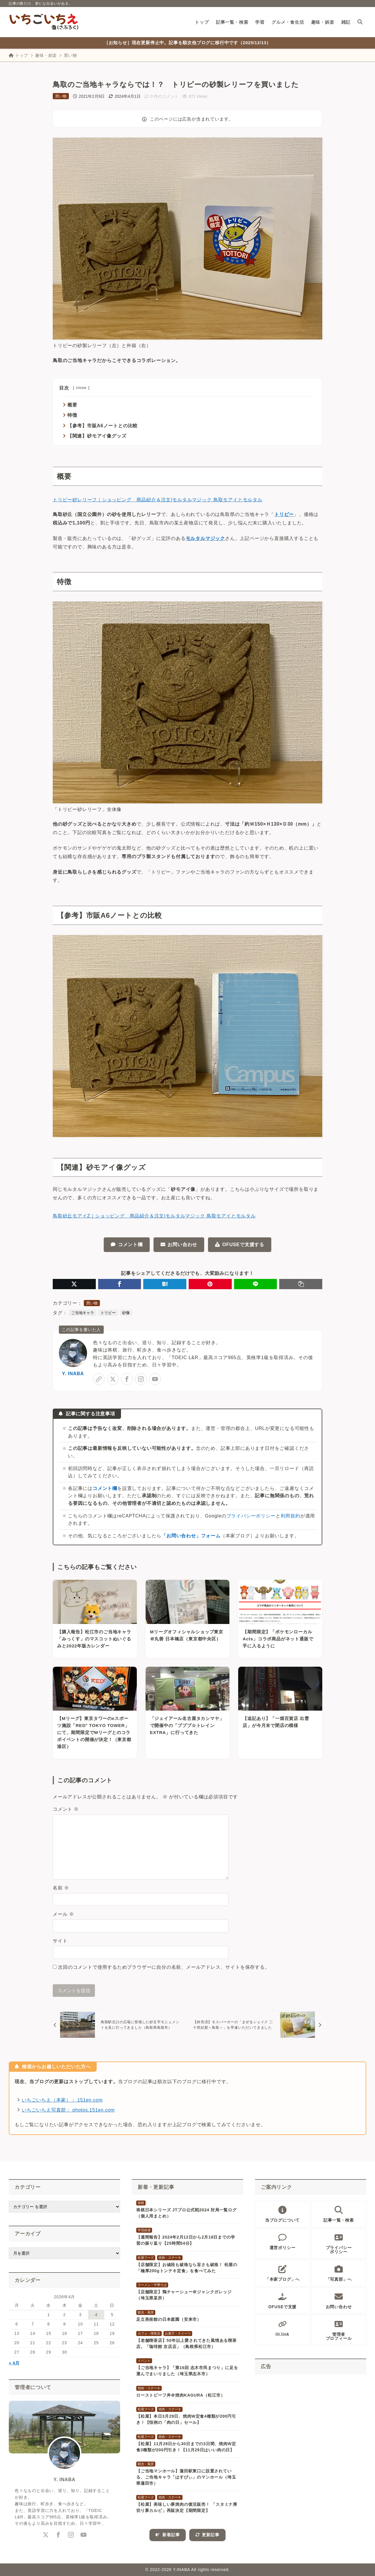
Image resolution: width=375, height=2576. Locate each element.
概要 (72, 404)
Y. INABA (73, 1373)
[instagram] (141, 1379)
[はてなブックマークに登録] (164, 1284)
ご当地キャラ (82, 1313)
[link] (99, 1379)
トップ (18, 55)
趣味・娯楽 (46, 55)
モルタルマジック (205, 538)
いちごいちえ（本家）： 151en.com (62, 2099)
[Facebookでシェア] (119, 1284)
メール (63, 1914)
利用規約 (290, 1515)
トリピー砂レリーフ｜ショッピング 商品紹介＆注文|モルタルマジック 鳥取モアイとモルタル (157, 499)
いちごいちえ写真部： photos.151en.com (68, 2109)
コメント (66, 1809)
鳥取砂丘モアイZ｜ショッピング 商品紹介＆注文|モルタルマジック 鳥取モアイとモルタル (154, 1215)
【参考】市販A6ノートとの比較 (102, 425)
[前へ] (119, 2024)
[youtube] (155, 1379)
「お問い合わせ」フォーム (191, 1535)
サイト (60, 1940)
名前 (61, 1887)
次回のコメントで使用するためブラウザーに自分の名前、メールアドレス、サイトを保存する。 (164, 1967)
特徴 (72, 415)
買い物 (70, 55)
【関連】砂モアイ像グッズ (97, 435)
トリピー (284, 514)
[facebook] (127, 1379)
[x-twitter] (113, 1379)
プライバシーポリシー (251, 1515)
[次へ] (256, 2024)
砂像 (126, 1313)
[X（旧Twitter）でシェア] (74, 1284)
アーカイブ (28, 2234)
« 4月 (14, 2363)
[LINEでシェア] (255, 1284)
